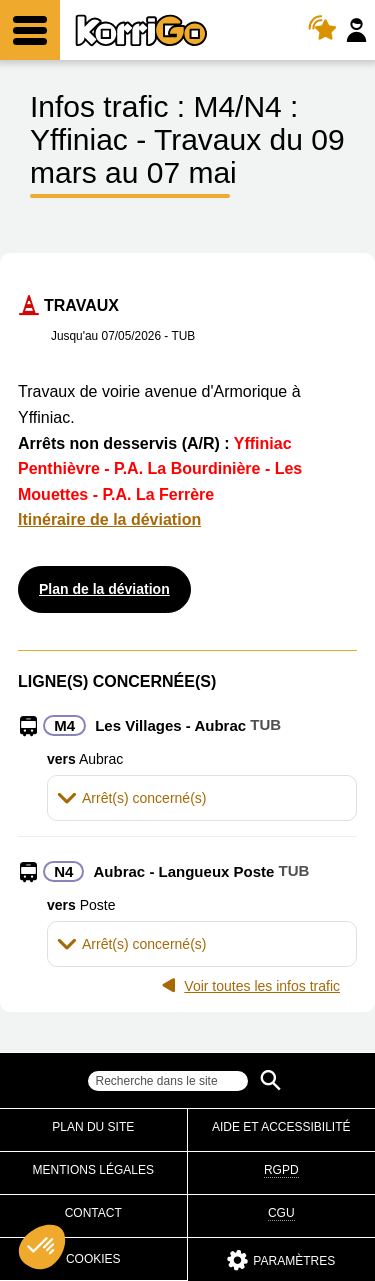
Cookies (93, 1259)
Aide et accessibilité (281, 1127)
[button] (202, 797)
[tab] (202, 797)
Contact (93, 1213)
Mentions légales (93, 1170)
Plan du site (93, 1127)
